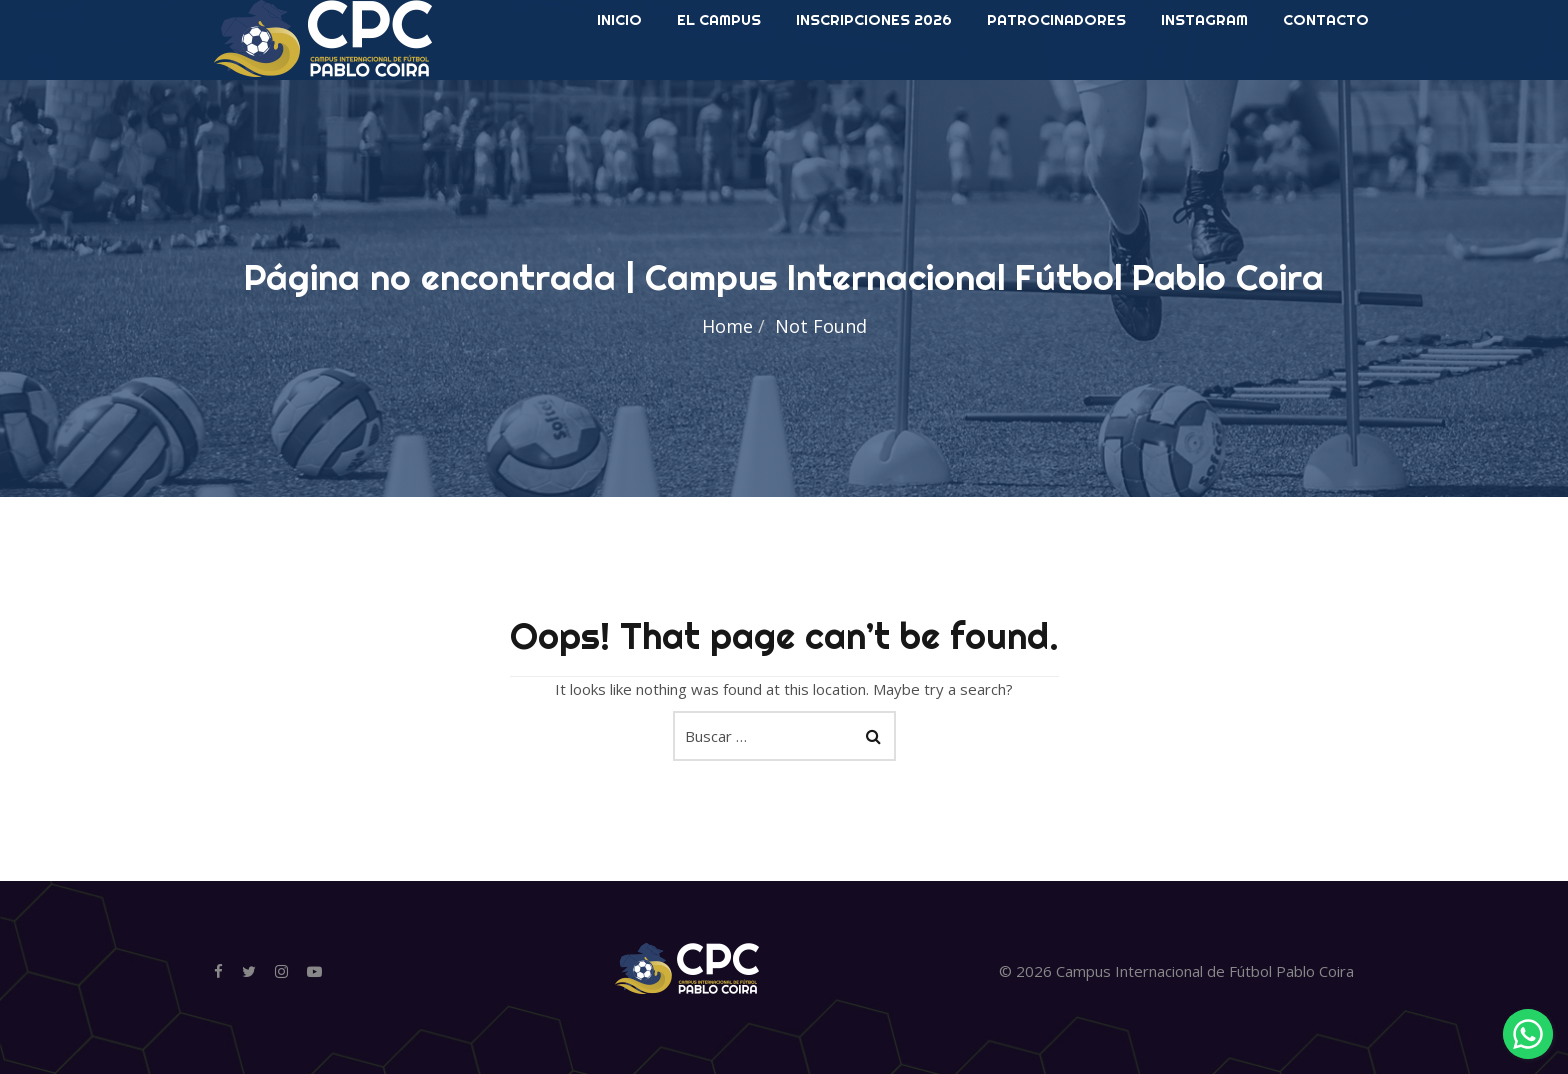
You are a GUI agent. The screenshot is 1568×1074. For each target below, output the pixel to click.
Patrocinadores (1056, 79)
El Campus (719, 79)
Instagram (1204, 79)
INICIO (619, 79)
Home (727, 326)
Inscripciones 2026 (874, 79)
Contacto (1326, 79)
